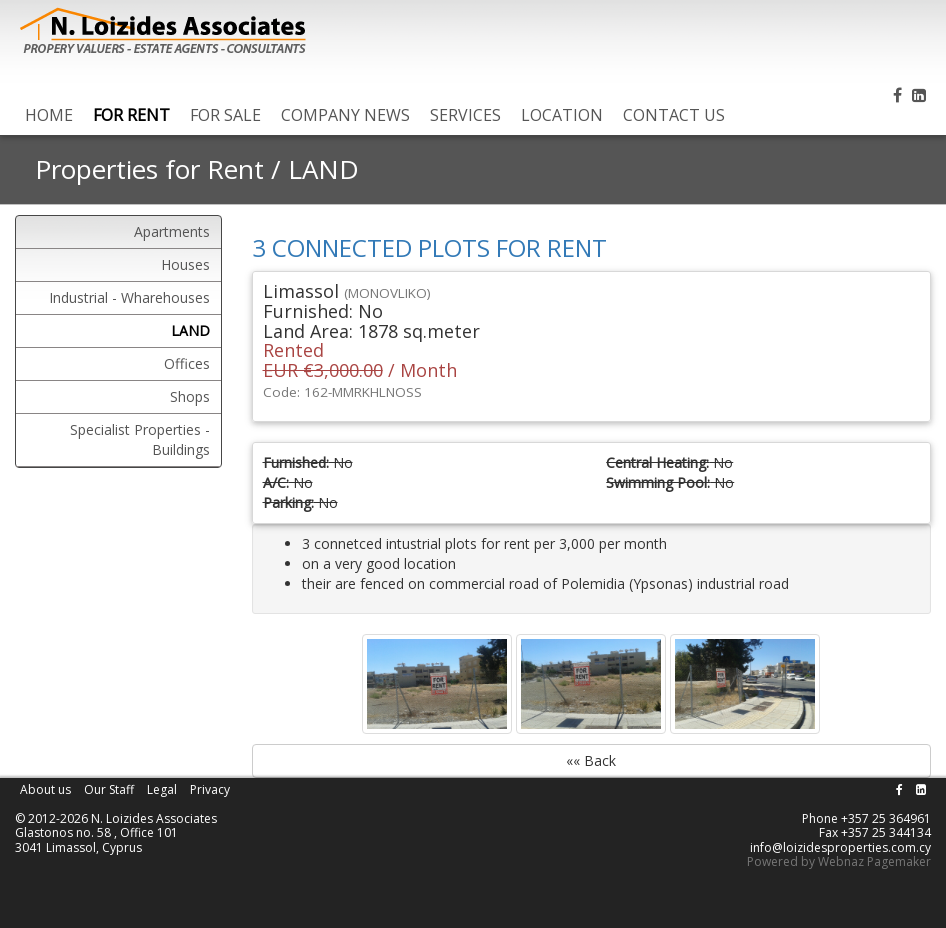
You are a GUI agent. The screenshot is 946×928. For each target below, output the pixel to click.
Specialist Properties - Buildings (140, 439)
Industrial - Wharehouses (129, 297)
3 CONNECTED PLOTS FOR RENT (429, 247)
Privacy (210, 789)
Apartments (172, 231)
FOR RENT (131, 115)
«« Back (591, 760)
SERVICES (465, 115)
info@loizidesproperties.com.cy (840, 847)
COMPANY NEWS (345, 115)
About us (45, 789)
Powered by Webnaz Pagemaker (839, 861)
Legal (162, 789)
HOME (49, 115)
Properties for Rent (149, 169)
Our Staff (109, 789)
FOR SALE (225, 115)
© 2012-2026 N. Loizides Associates (116, 818)
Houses (185, 264)
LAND (323, 169)
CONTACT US (674, 115)
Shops (190, 396)
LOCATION (562, 115)
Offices (187, 363)
